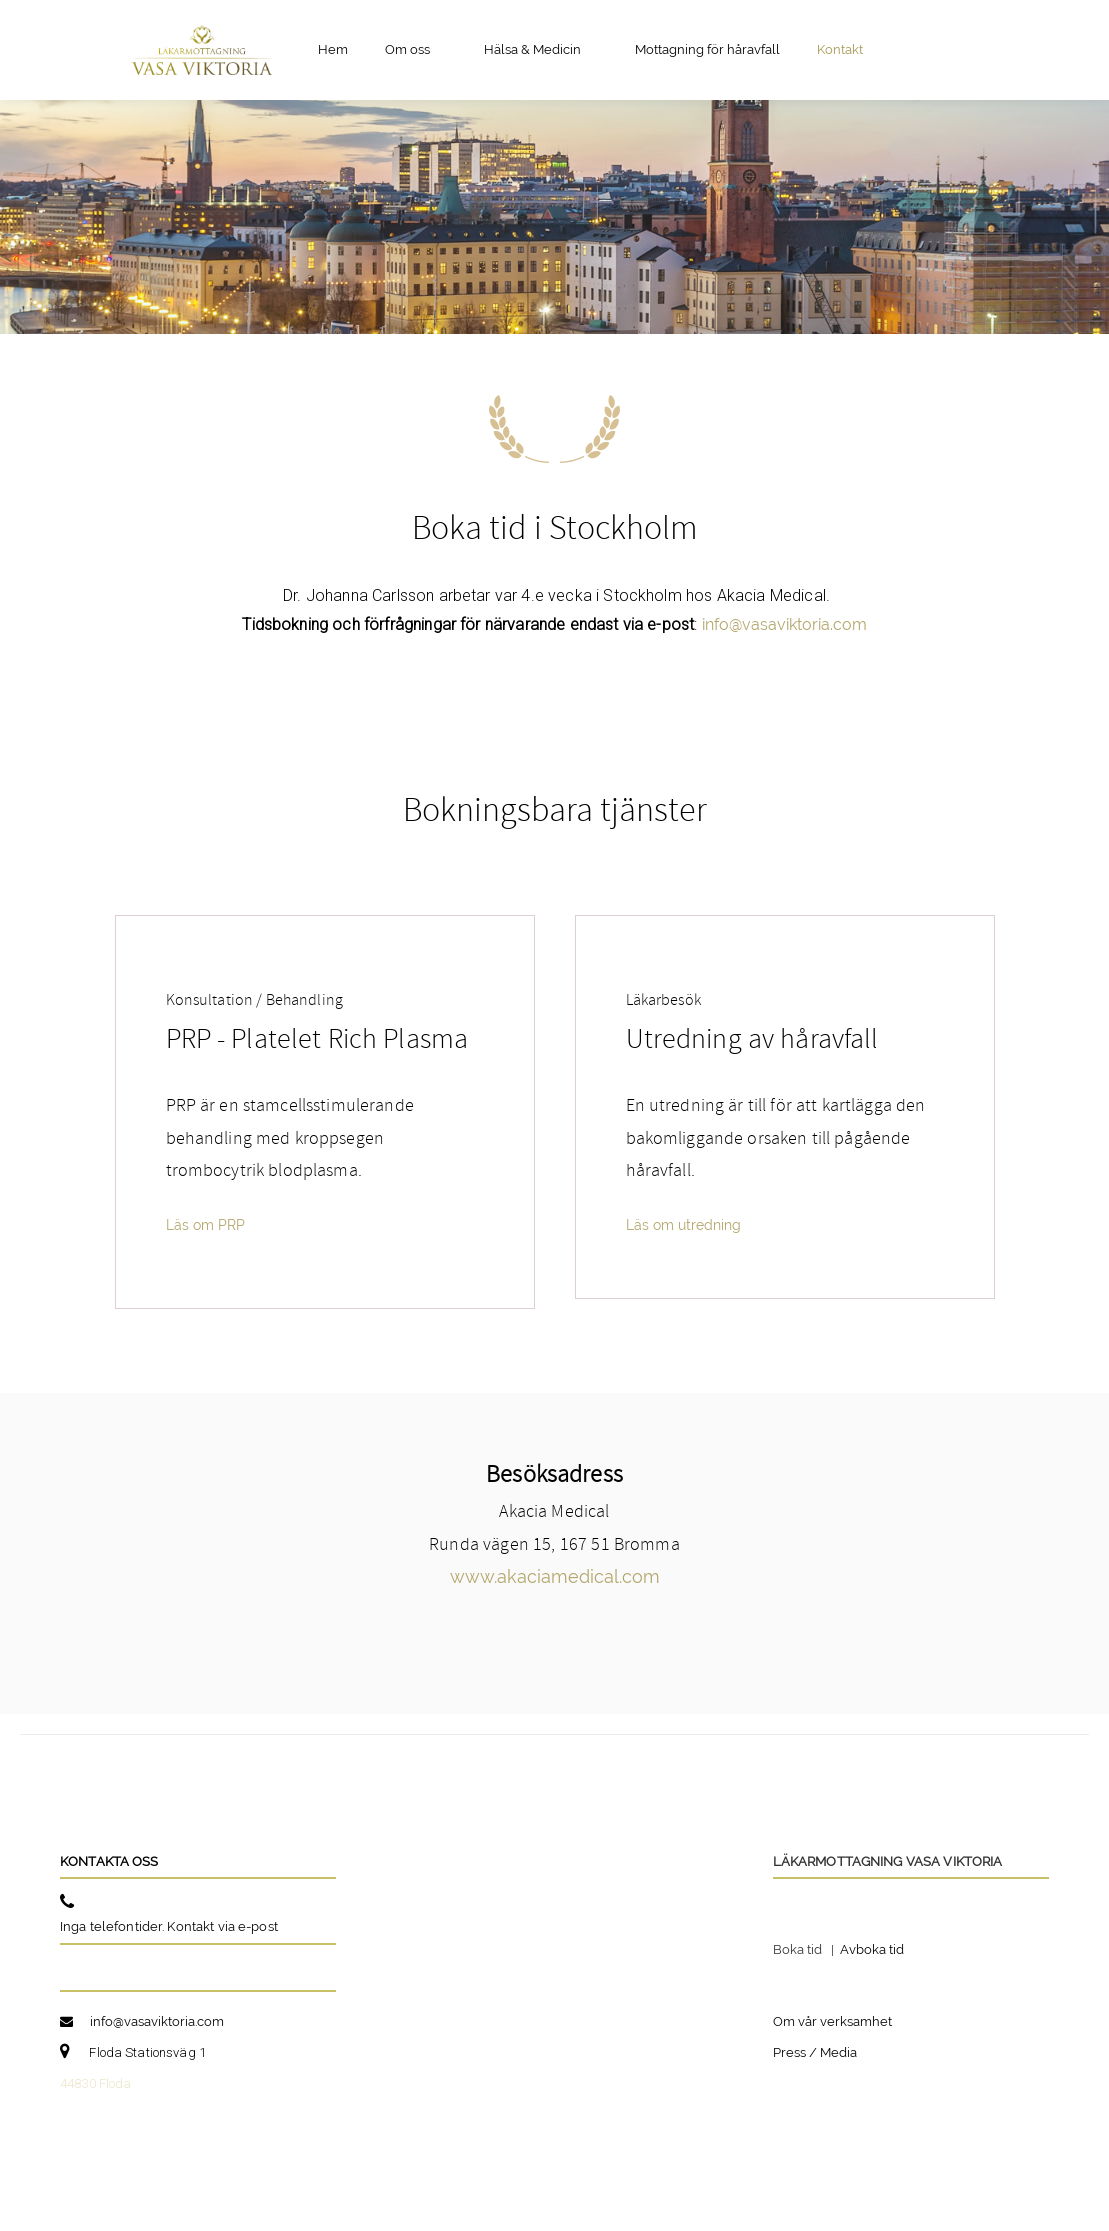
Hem (333, 49)
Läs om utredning (683, 1225)
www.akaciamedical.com (555, 1576)
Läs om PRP (205, 1225)
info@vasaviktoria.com (784, 624)
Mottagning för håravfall (707, 49)
